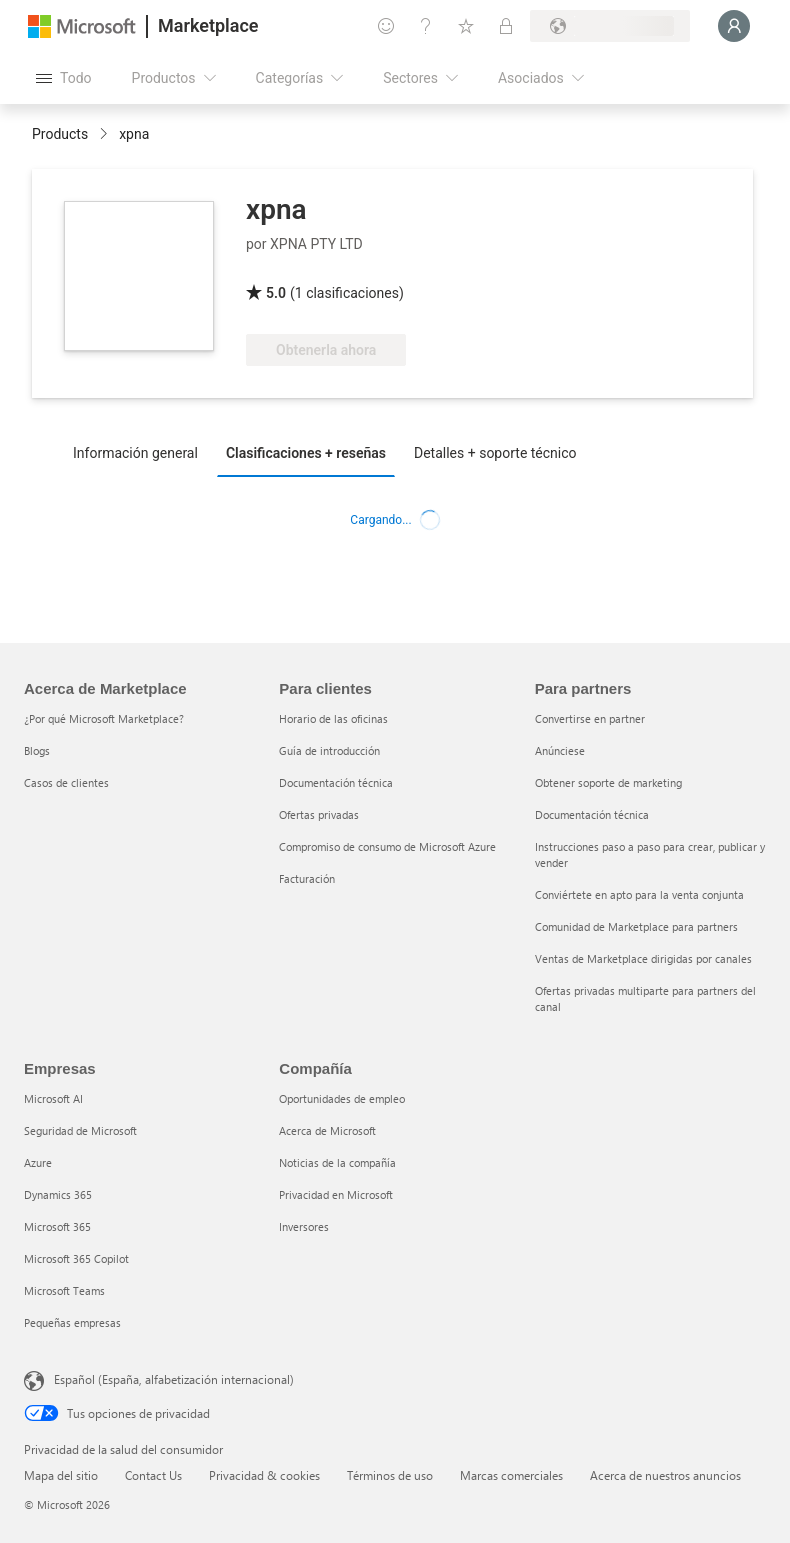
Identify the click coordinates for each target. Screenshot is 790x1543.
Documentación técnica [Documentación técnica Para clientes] (336, 782)
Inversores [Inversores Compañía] (304, 1226)
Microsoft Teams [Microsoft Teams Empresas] (64, 1290)
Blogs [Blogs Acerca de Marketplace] (37, 750)
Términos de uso (390, 1475)
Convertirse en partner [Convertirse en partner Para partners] (590, 718)
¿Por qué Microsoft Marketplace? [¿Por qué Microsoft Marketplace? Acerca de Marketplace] (104, 718)
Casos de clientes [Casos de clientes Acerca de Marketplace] (66, 782)
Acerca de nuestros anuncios (665, 1475)
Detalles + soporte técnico (495, 453)
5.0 (276, 293)
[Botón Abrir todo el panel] (64, 78)
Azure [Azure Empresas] (38, 1162)
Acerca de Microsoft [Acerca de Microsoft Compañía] (327, 1130)
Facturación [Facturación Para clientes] (307, 878)
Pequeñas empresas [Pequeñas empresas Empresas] (72, 1322)
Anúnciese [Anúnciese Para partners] (560, 750)
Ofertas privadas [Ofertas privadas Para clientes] (319, 814)
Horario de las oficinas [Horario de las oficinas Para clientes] (333, 718)
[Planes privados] (506, 26)
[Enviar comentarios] (386, 26)
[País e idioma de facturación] (610, 26)
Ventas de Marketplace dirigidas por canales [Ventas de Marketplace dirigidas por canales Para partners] (643, 958)
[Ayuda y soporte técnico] (426, 26)
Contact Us (153, 1475)
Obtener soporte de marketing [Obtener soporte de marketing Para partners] (608, 782)
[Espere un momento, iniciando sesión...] (734, 26)
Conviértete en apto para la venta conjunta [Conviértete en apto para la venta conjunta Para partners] (639, 894)
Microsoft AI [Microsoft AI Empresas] (53, 1098)
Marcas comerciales (511, 1475)
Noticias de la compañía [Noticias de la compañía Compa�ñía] (337, 1162)
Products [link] (60, 134)
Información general (135, 453)
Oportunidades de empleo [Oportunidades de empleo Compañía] (342, 1098)
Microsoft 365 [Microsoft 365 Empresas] (57, 1226)
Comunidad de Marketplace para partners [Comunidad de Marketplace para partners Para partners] (636, 926)
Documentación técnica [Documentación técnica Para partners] (592, 814)
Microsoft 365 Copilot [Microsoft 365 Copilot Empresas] (76, 1258)
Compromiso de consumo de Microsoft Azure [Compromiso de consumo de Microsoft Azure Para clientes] (387, 846)
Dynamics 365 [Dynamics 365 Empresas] (58, 1194)
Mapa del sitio (61, 1475)
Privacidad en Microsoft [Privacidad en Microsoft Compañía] (336, 1194)
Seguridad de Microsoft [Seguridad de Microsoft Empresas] (80, 1130)
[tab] (140, 452)
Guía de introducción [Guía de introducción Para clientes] (329, 750)
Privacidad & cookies (264, 1475)
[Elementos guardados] (466, 26)
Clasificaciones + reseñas (306, 453)
